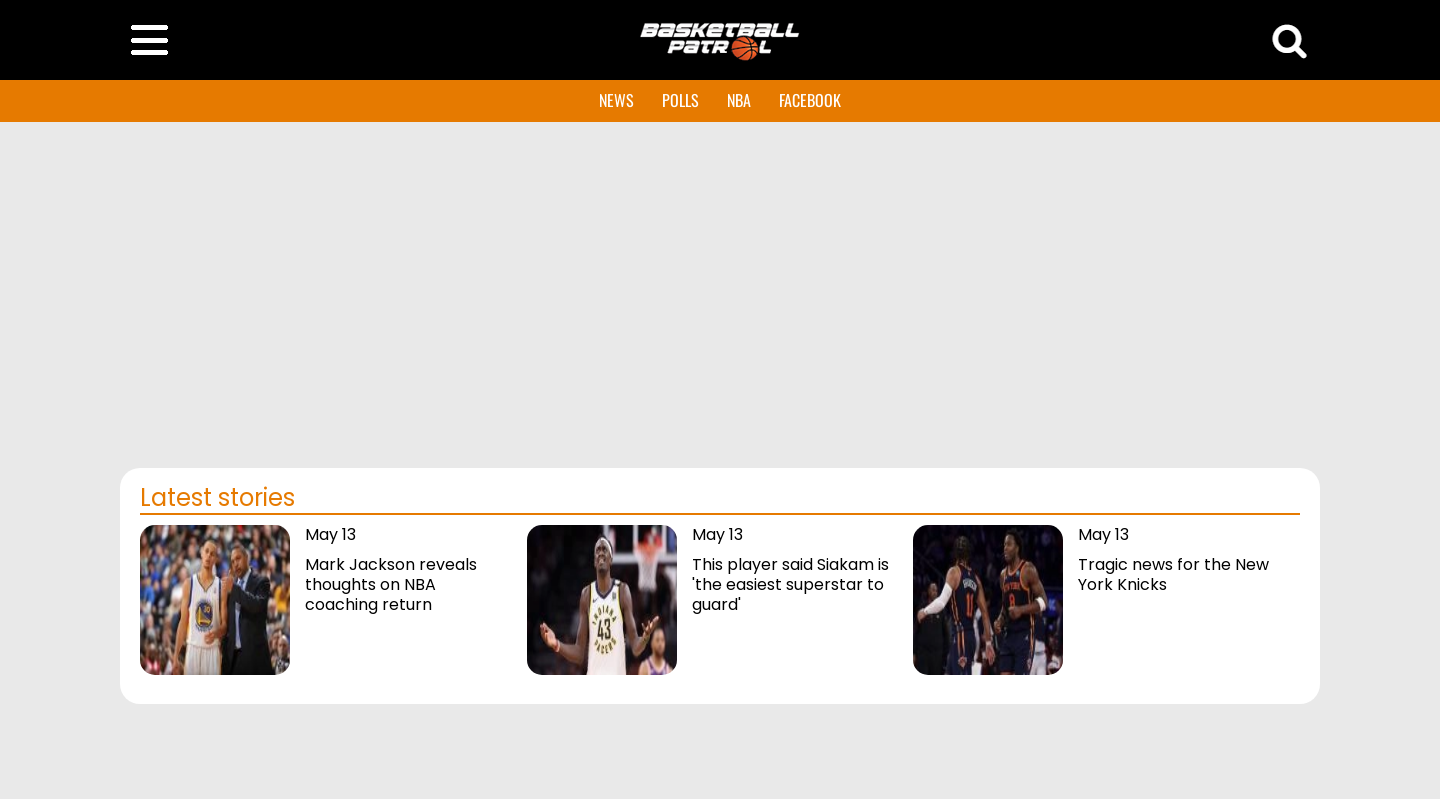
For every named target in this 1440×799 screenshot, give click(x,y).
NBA (739, 100)
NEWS (616, 100)
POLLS (680, 100)
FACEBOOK (810, 100)
